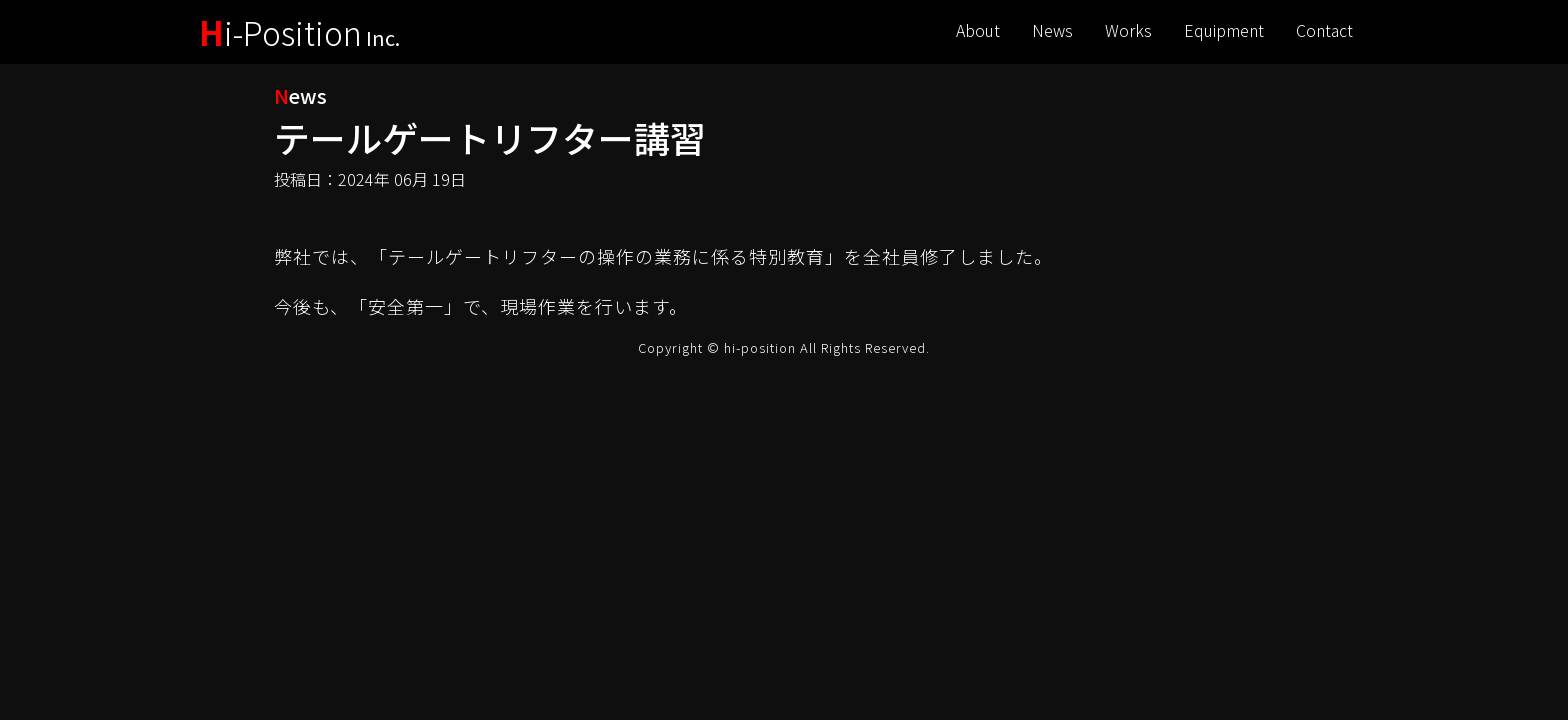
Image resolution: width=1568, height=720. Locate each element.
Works (1128, 30)
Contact (1324, 30)
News (1052, 30)
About (978, 30)
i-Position (299, 32)
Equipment (1224, 30)
